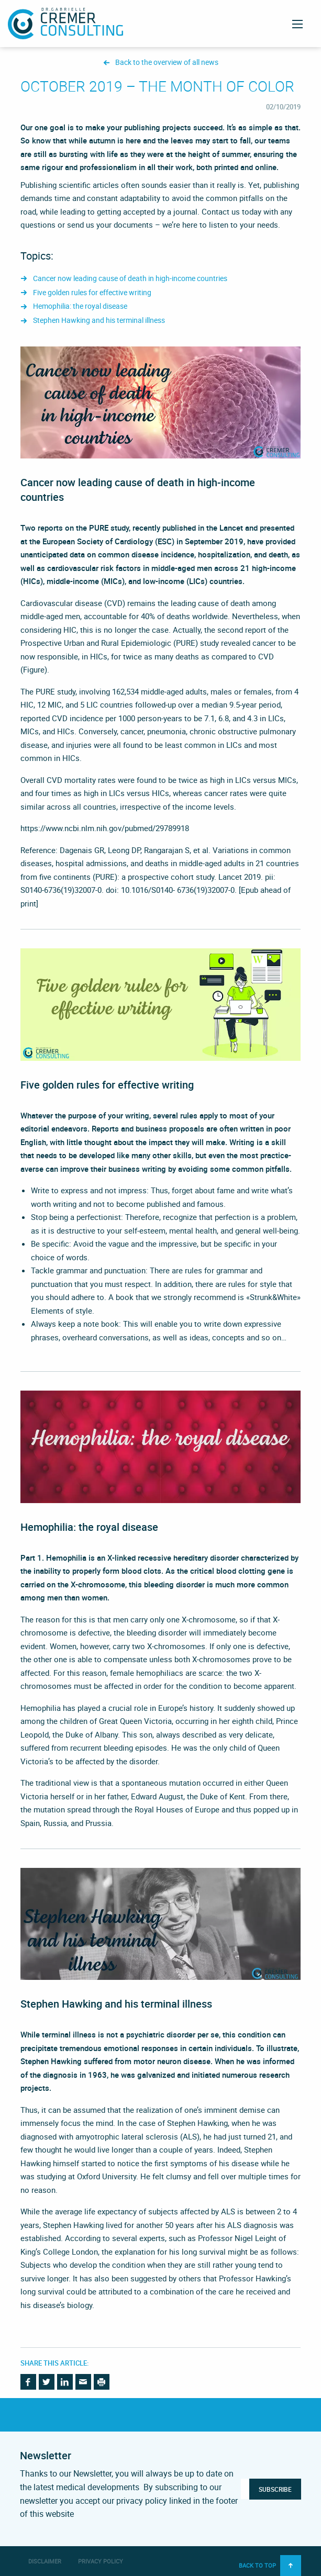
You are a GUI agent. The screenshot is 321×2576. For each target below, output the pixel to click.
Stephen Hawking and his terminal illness (99, 320)
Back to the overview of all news (166, 62)
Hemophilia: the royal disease (80, 306)
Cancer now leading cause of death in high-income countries (130, 278)
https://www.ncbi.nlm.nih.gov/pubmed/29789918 (104, 828)
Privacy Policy (100, 2561)
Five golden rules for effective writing (92, 292)
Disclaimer (44, 2561)
